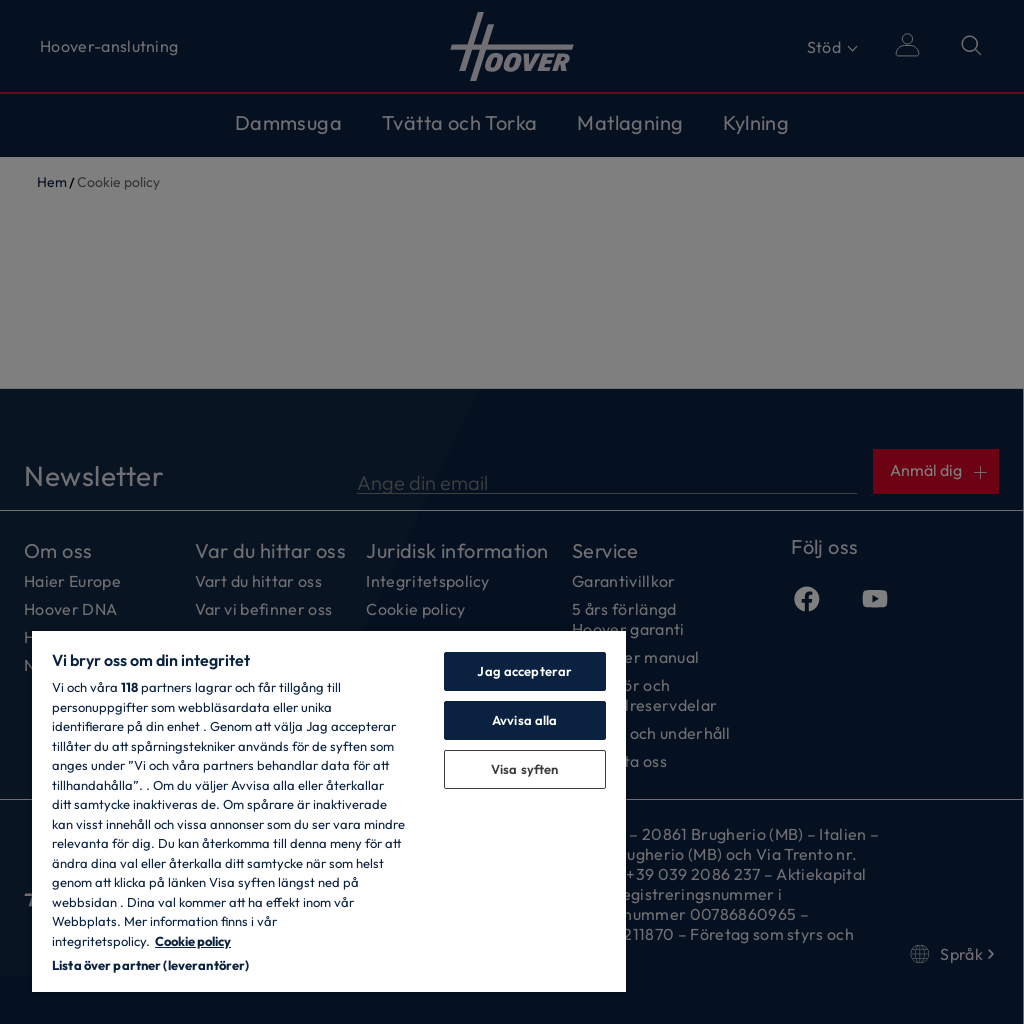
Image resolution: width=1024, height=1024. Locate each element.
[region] (329, 810)
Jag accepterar (524, 671)
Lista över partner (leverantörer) (150, 965)
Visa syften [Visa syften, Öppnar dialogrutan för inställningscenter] (524, 769)
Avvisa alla (524, 720)
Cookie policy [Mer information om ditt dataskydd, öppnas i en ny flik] (193, 941)
